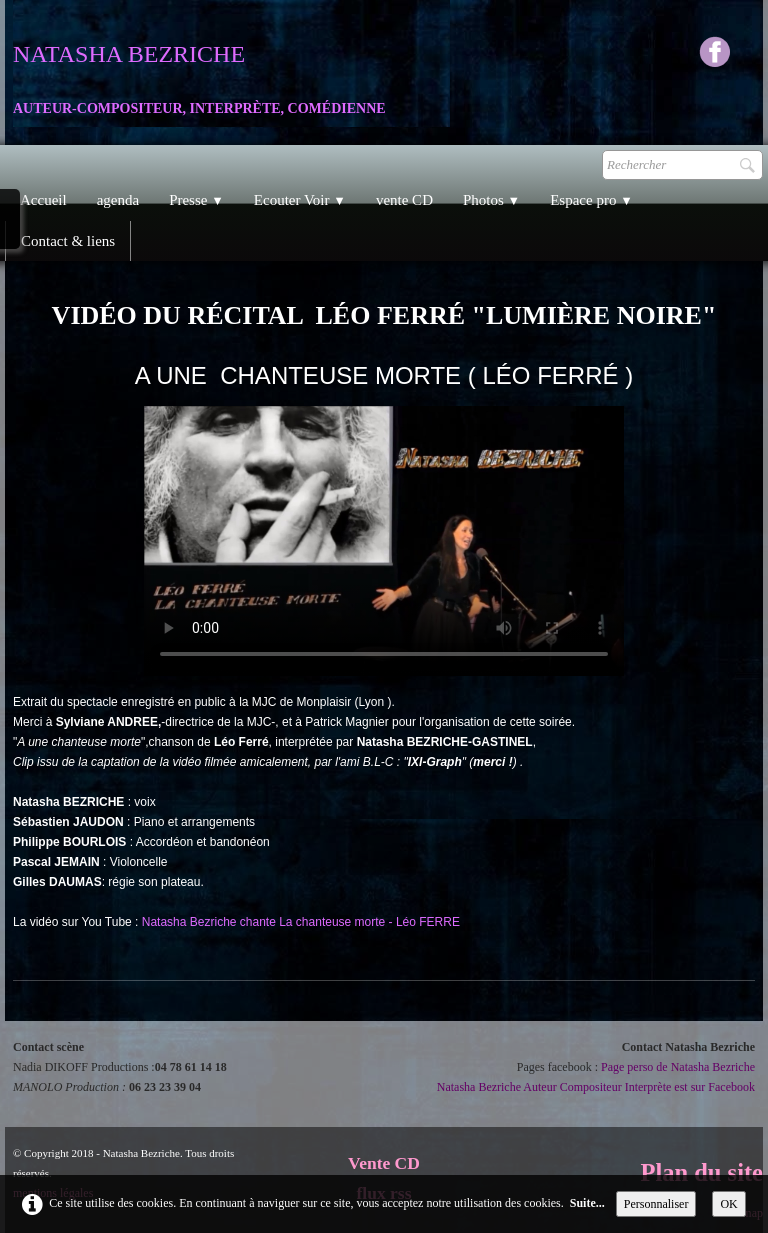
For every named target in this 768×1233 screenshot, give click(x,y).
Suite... (587, 1203)
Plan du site (701, 1172)
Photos (491, 200)
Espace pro (591, 200)
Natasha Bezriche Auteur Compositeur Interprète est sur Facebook (596, 1087)
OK (728, 1204)
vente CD (404, 200)
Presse (196, 200)
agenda (118, 200)
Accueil (43, 200)
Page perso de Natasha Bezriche (678, 1067)
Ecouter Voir (300, 200)
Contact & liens (68, 241)
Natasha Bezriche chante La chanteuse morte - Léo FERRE (301, 922)
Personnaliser (656, 1204)
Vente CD (384, 1163)
